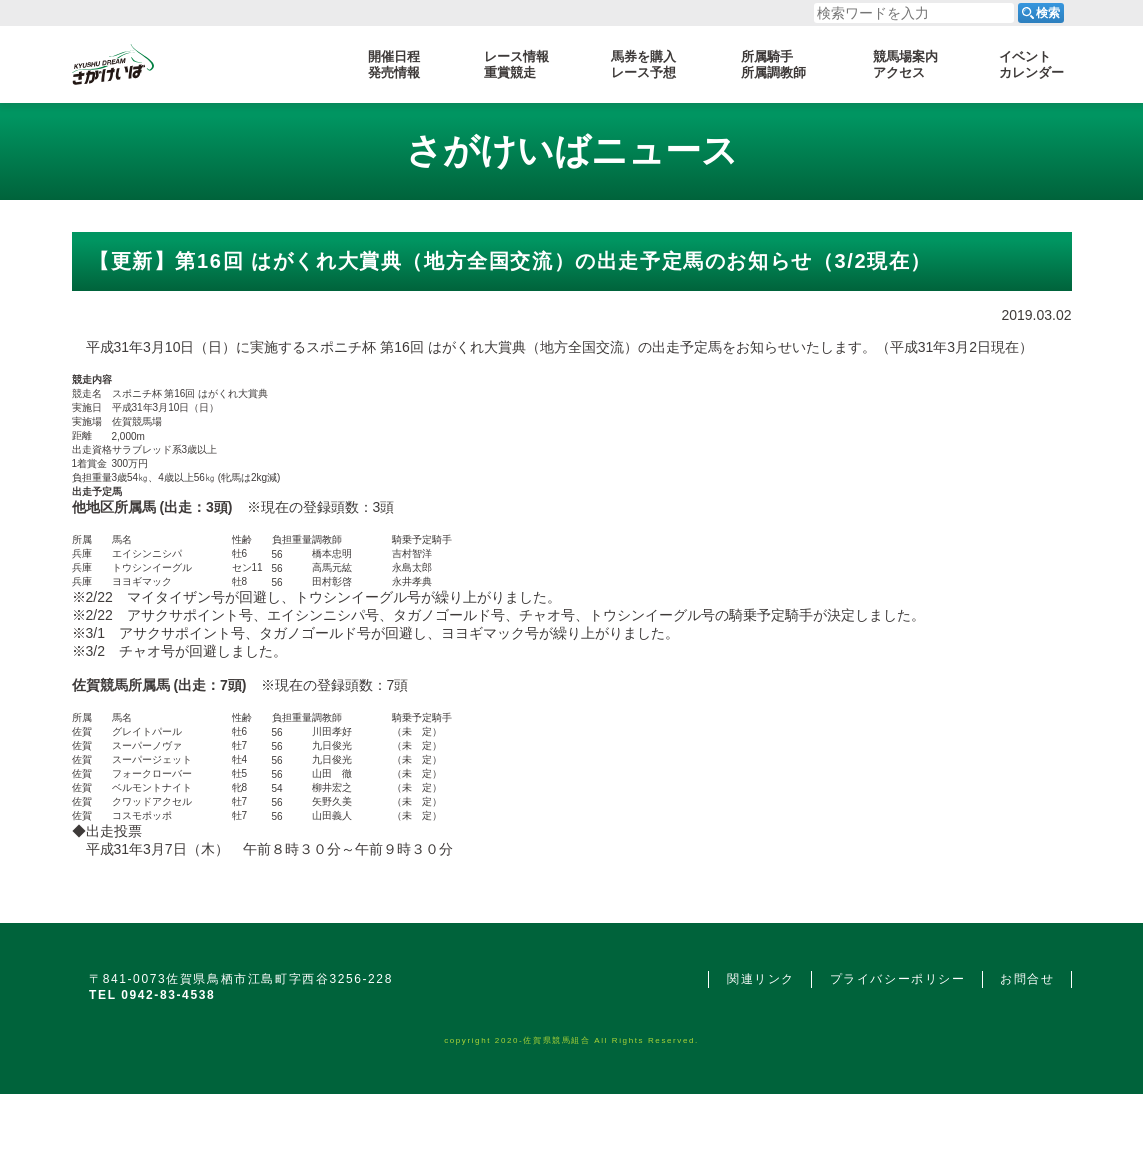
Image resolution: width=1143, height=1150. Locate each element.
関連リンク (761, 979)
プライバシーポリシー (898, 979)
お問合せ (1027, 979)
